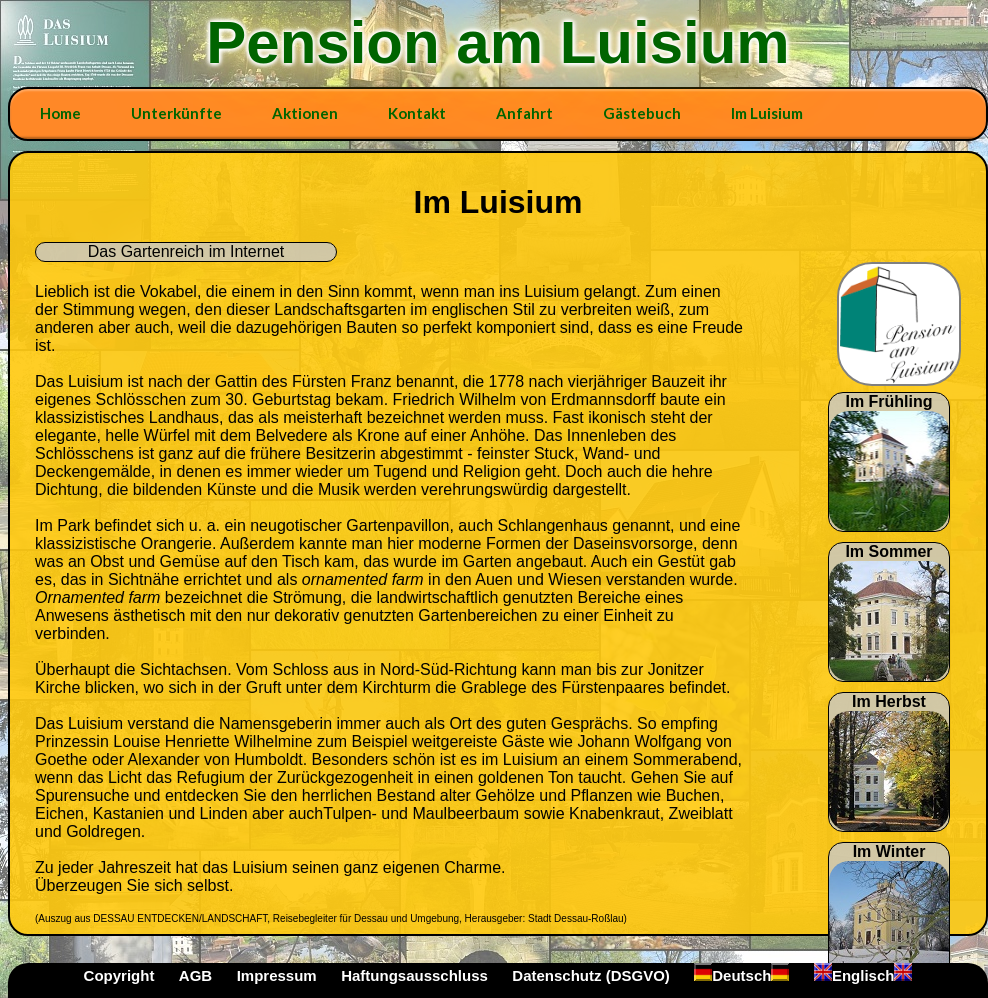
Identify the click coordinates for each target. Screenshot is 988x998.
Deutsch (741, 975)
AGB (195, 975)
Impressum (277, 975)
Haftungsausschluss (414, 975)
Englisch (863, 975)
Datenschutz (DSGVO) (591, 975)
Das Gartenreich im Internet (186, 251)
